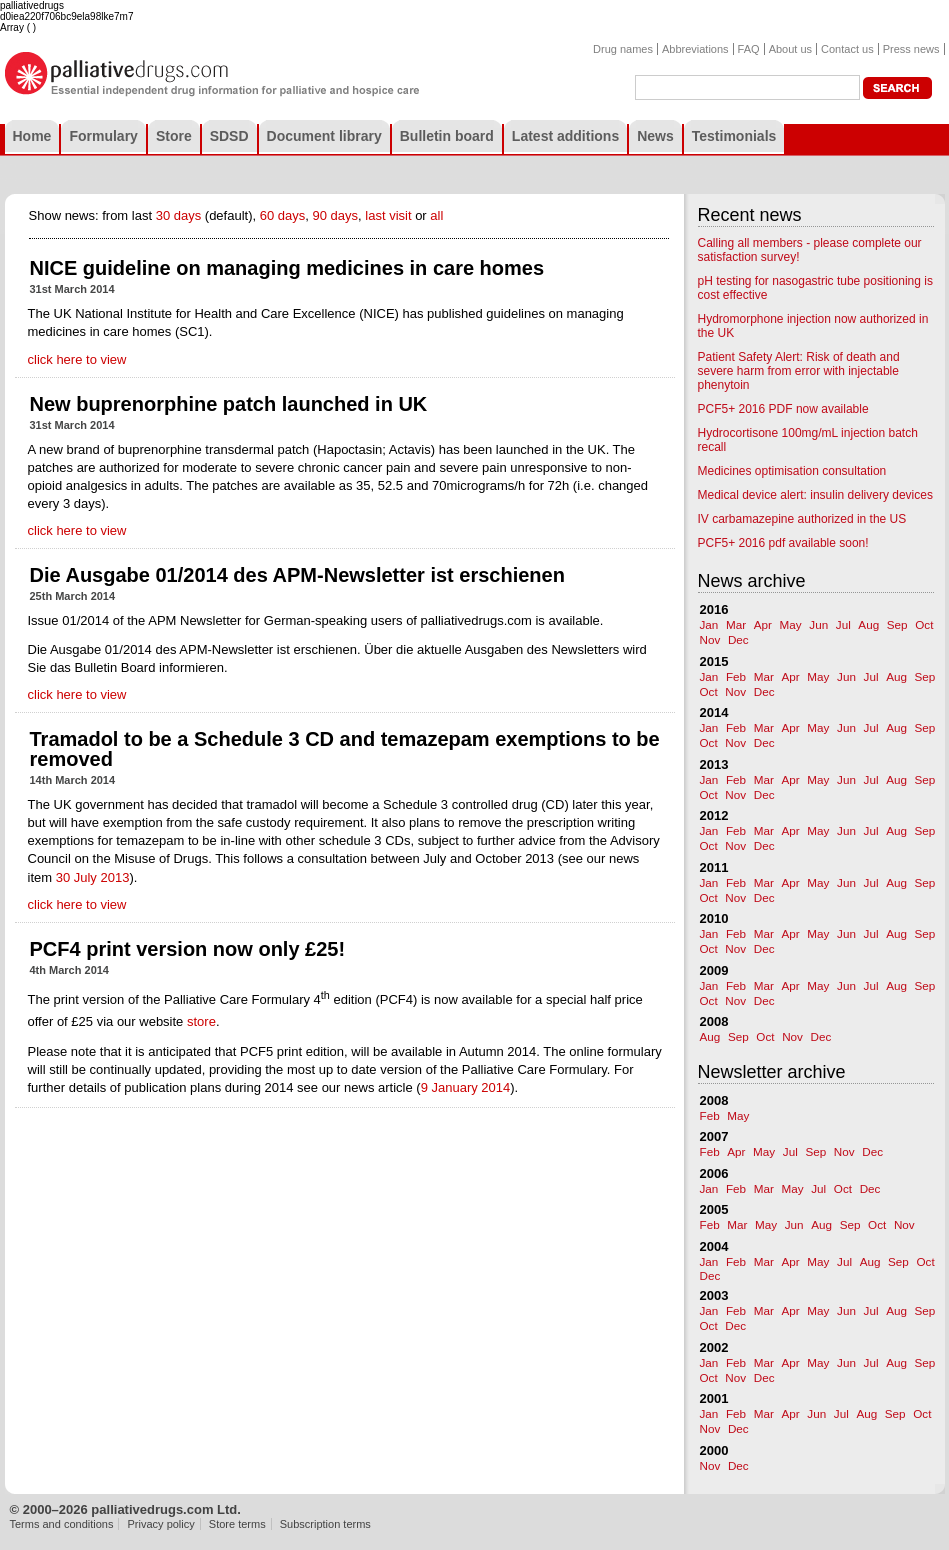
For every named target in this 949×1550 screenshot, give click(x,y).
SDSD (229, 136)
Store (174, 136)
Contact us (847, 49)
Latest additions (565, 136)
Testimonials (734, 136)
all (436, 215)
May (791, 624)
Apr (763, 624)
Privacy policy (161, 1524)
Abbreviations (695, 49)
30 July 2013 (93, 877)
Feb (736, 676)
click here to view (77, 359)
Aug (868, 624)
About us (790, 49)
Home (32, 136)
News (655, 136)
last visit (388, 215)
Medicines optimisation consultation (792, 471)
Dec (738, 639)
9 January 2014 (466, 1087)
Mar (736, 624)
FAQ (749, 49)
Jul (843, 624)
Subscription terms (325, 1524)
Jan (709, 624)
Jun (818, 624)
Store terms (237, 1524)
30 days (179, 215)
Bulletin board (447, 136)
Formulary (103, 136)
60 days (283, 215)
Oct (924, 624)
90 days (336, 215)
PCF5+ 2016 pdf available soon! (783, 543)
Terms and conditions (62, 1524)
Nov (710, 639)
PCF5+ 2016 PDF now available (783, 409)
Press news (911, 49)
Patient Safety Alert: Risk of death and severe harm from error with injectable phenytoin (799, 371)
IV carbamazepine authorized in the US (802, 519)
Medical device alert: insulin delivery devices (815, 495)
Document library (324, 136)
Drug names (623, 49)
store (201, 1021)
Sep (897, 624)
